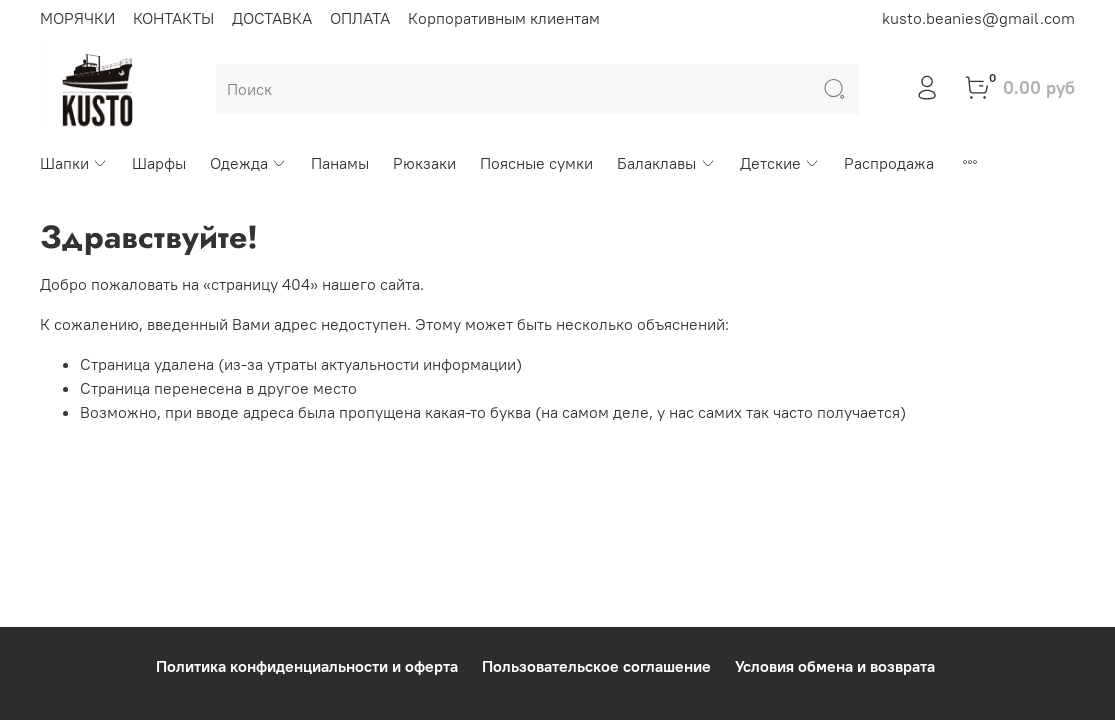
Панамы (340, 163)
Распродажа (889, 163)
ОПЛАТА (360, 18)
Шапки (74, 163)
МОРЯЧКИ (77, 18)
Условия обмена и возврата (835, 666)
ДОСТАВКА (272, 18)
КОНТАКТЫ (173, 18)
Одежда (248, 163)
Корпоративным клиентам (504, 18)
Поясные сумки (536, 163)
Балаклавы (666, 163)
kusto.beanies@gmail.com (978, 18)
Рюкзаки (424, 163)
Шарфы (159, 163)
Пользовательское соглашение (596, 666)
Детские (780, 163)
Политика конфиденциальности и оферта (307, 666)
